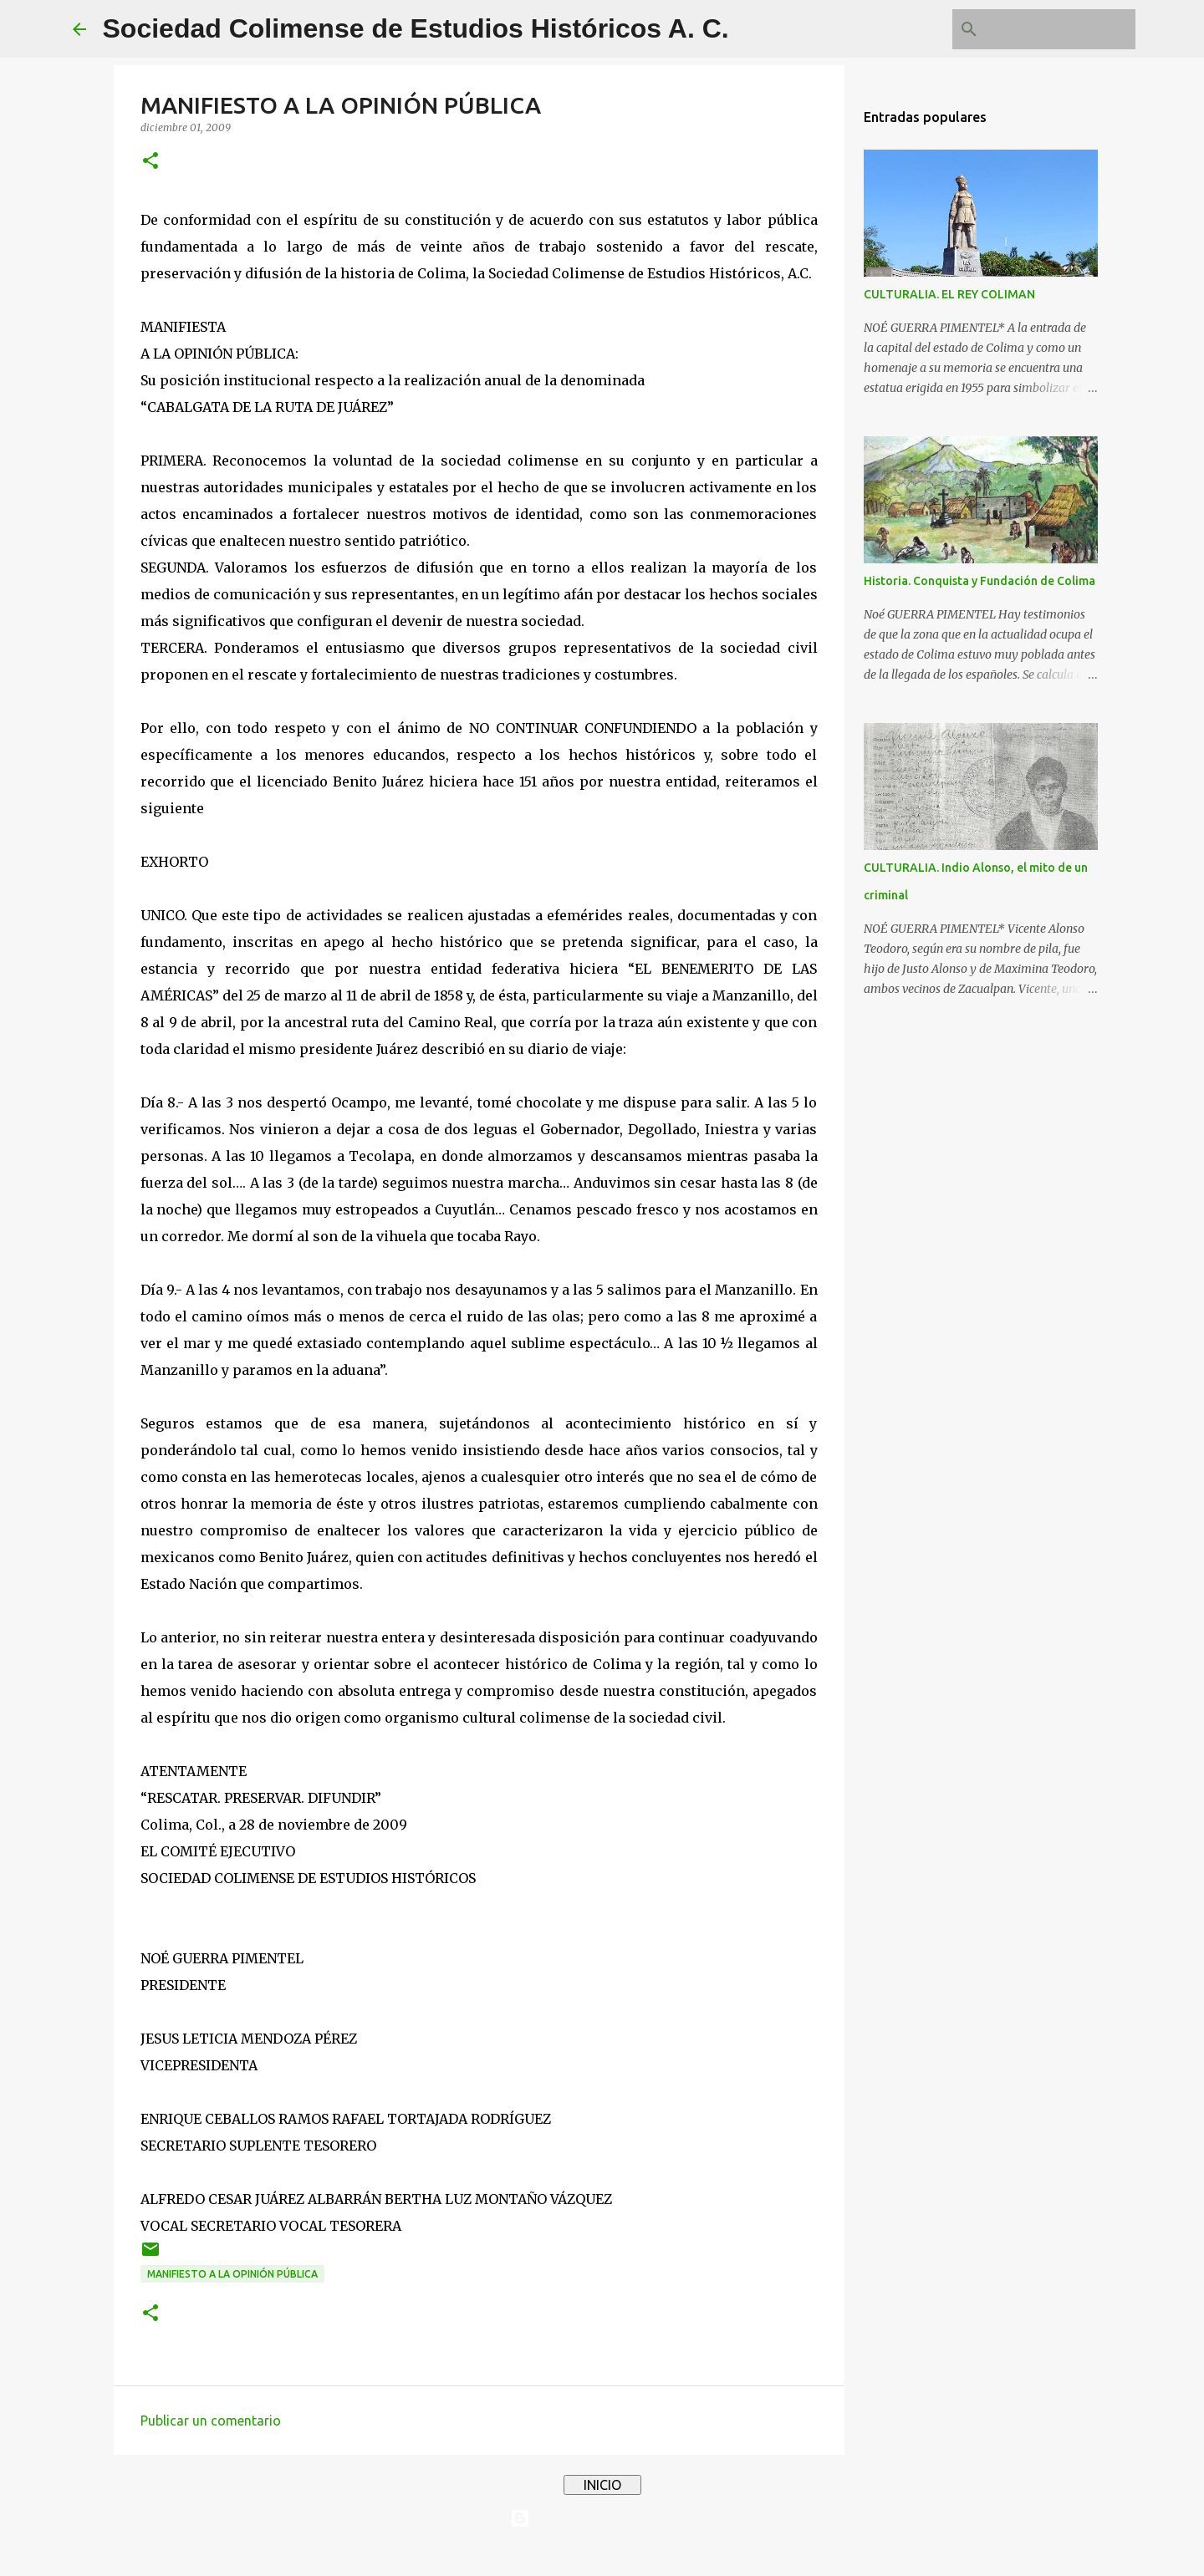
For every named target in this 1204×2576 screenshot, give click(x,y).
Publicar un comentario (210, 2420)
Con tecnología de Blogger (602, 2518)
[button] (150, 161)
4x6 (653, 2553)
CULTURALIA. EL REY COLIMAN (949, 294)
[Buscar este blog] (1047, 29)
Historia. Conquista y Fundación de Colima (979, 581)
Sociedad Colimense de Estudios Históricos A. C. (416, 28)
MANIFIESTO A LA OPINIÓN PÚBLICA (232, 2273)
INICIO (602, 2484)
